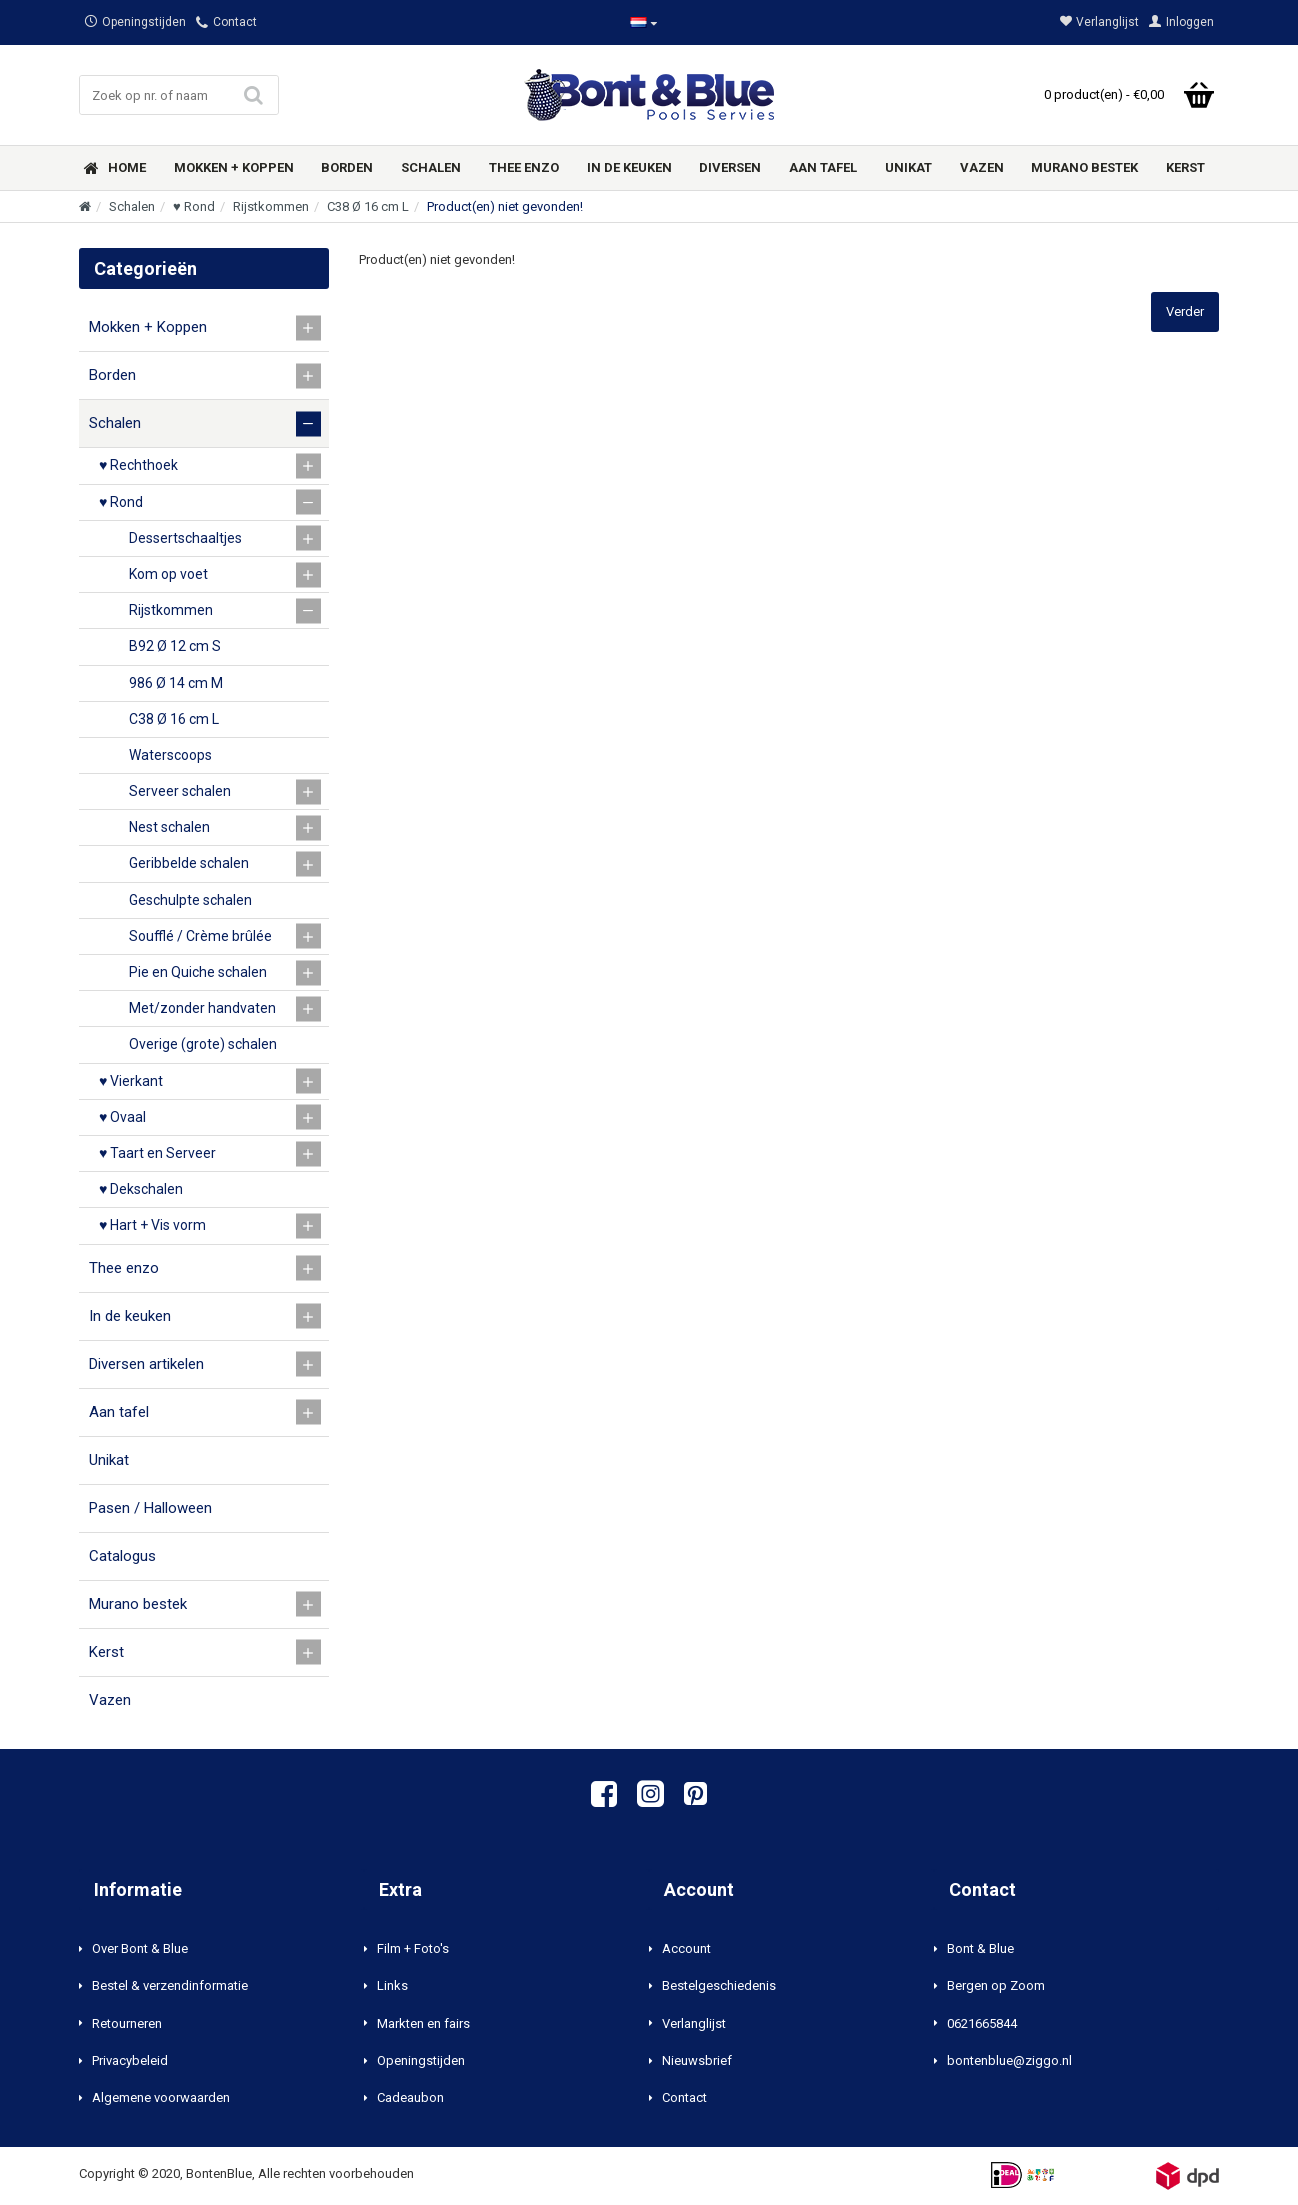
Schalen (132, 206)
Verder (1185, 311)
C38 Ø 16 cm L (368, 206)
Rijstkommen (271, 206)
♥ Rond (194, 206)
